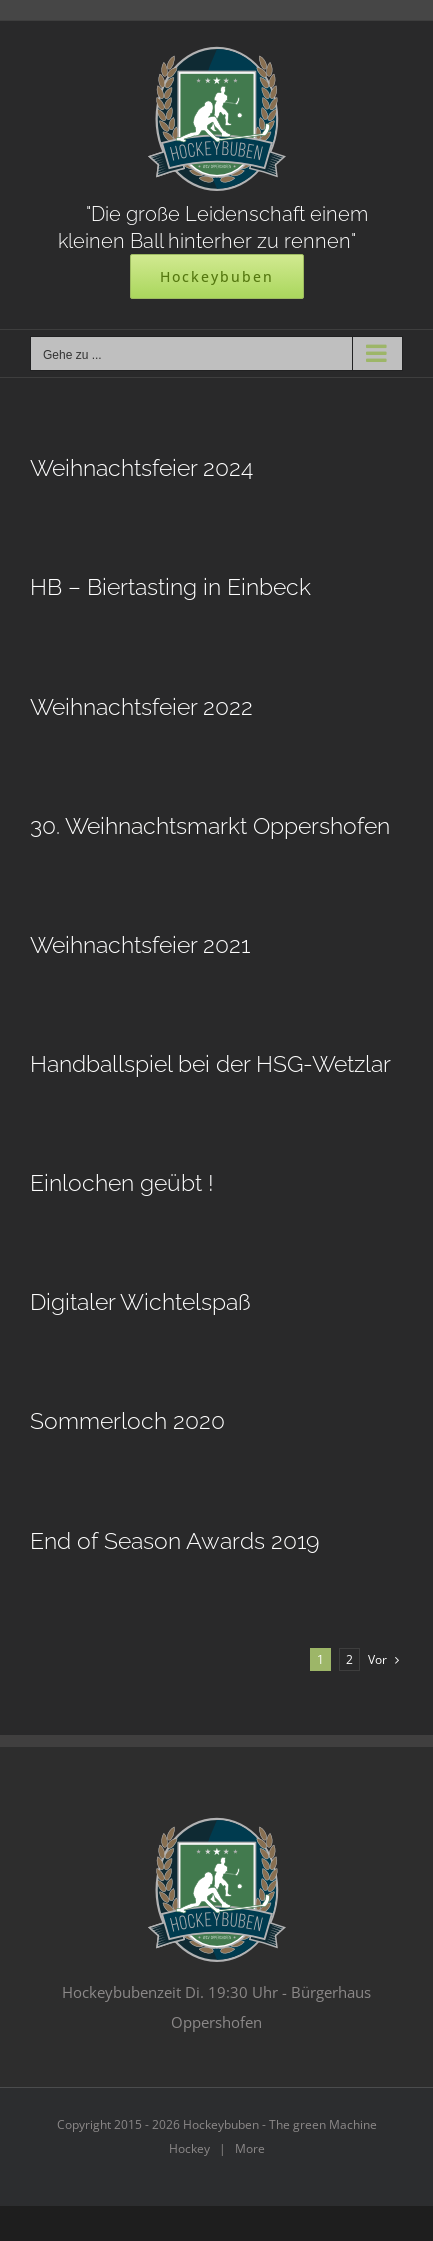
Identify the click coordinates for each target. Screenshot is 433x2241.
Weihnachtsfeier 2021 (140, 944)
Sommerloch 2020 (127, 1420)
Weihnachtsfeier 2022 (141, 706)
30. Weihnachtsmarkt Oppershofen (210, 825)
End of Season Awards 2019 (174, 1540)
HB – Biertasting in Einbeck (170, 586)
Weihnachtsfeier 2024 (141, 467)
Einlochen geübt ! (122, 1182)
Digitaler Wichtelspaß (140, 1301)
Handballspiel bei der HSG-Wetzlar (210, 1063)
